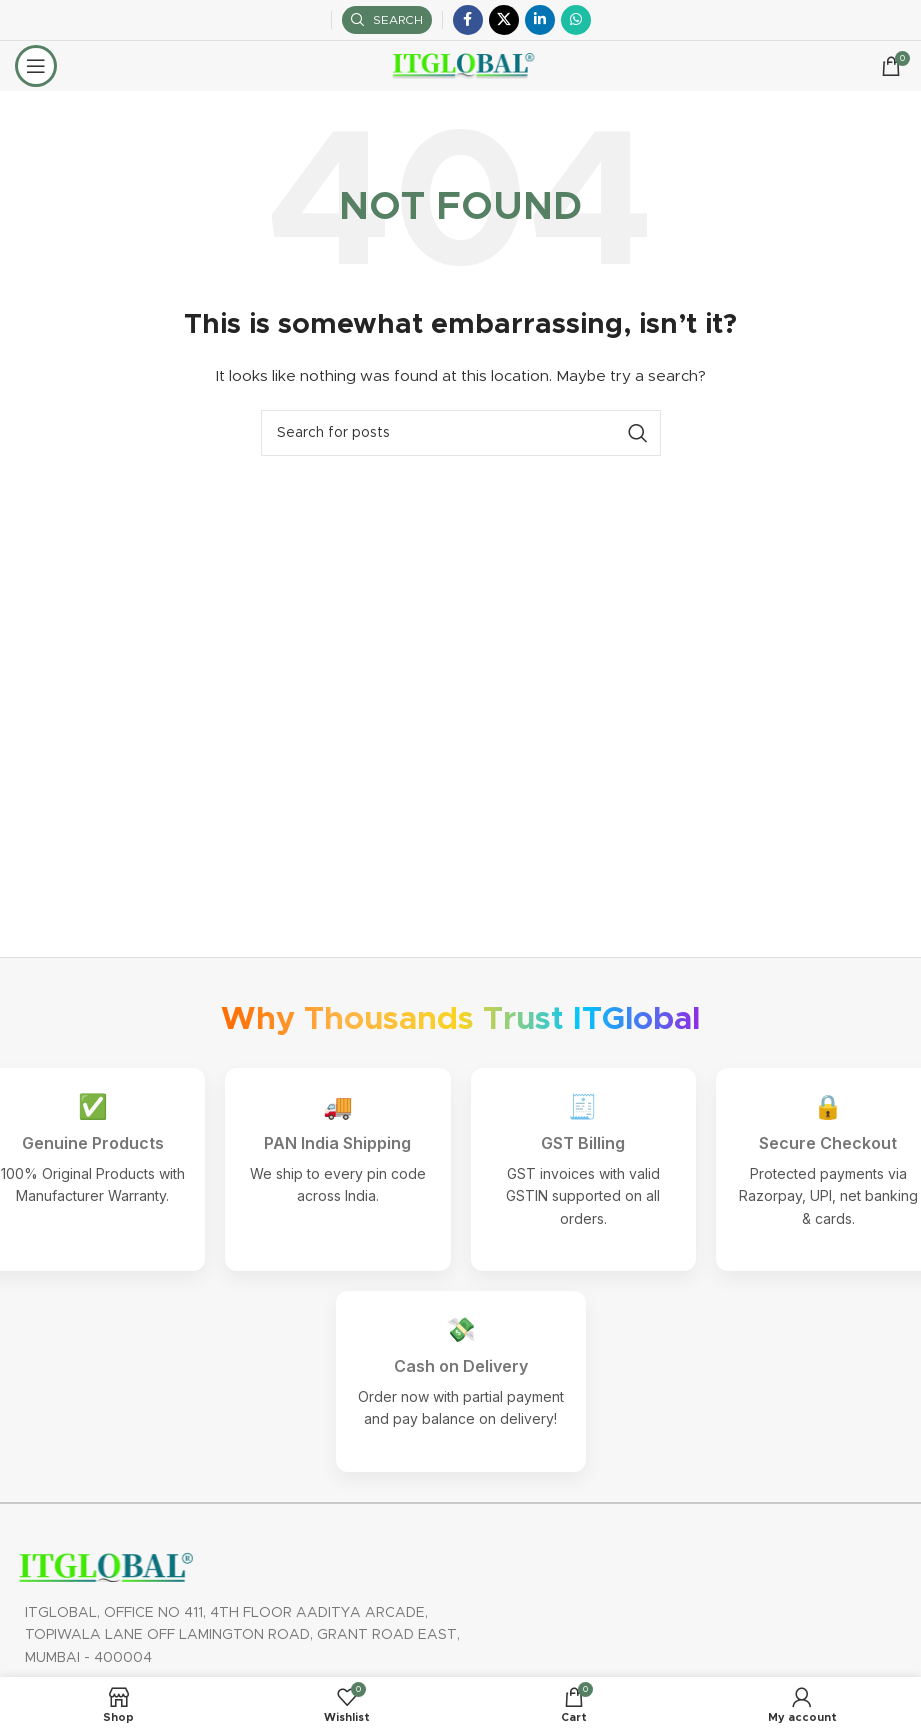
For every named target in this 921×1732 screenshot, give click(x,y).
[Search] (387, 20)
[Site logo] (460, 66)
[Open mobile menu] (36, 66)
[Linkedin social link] (540, 20)
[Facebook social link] (468, 20)
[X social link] (504, 20)
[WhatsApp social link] (576, 20)
